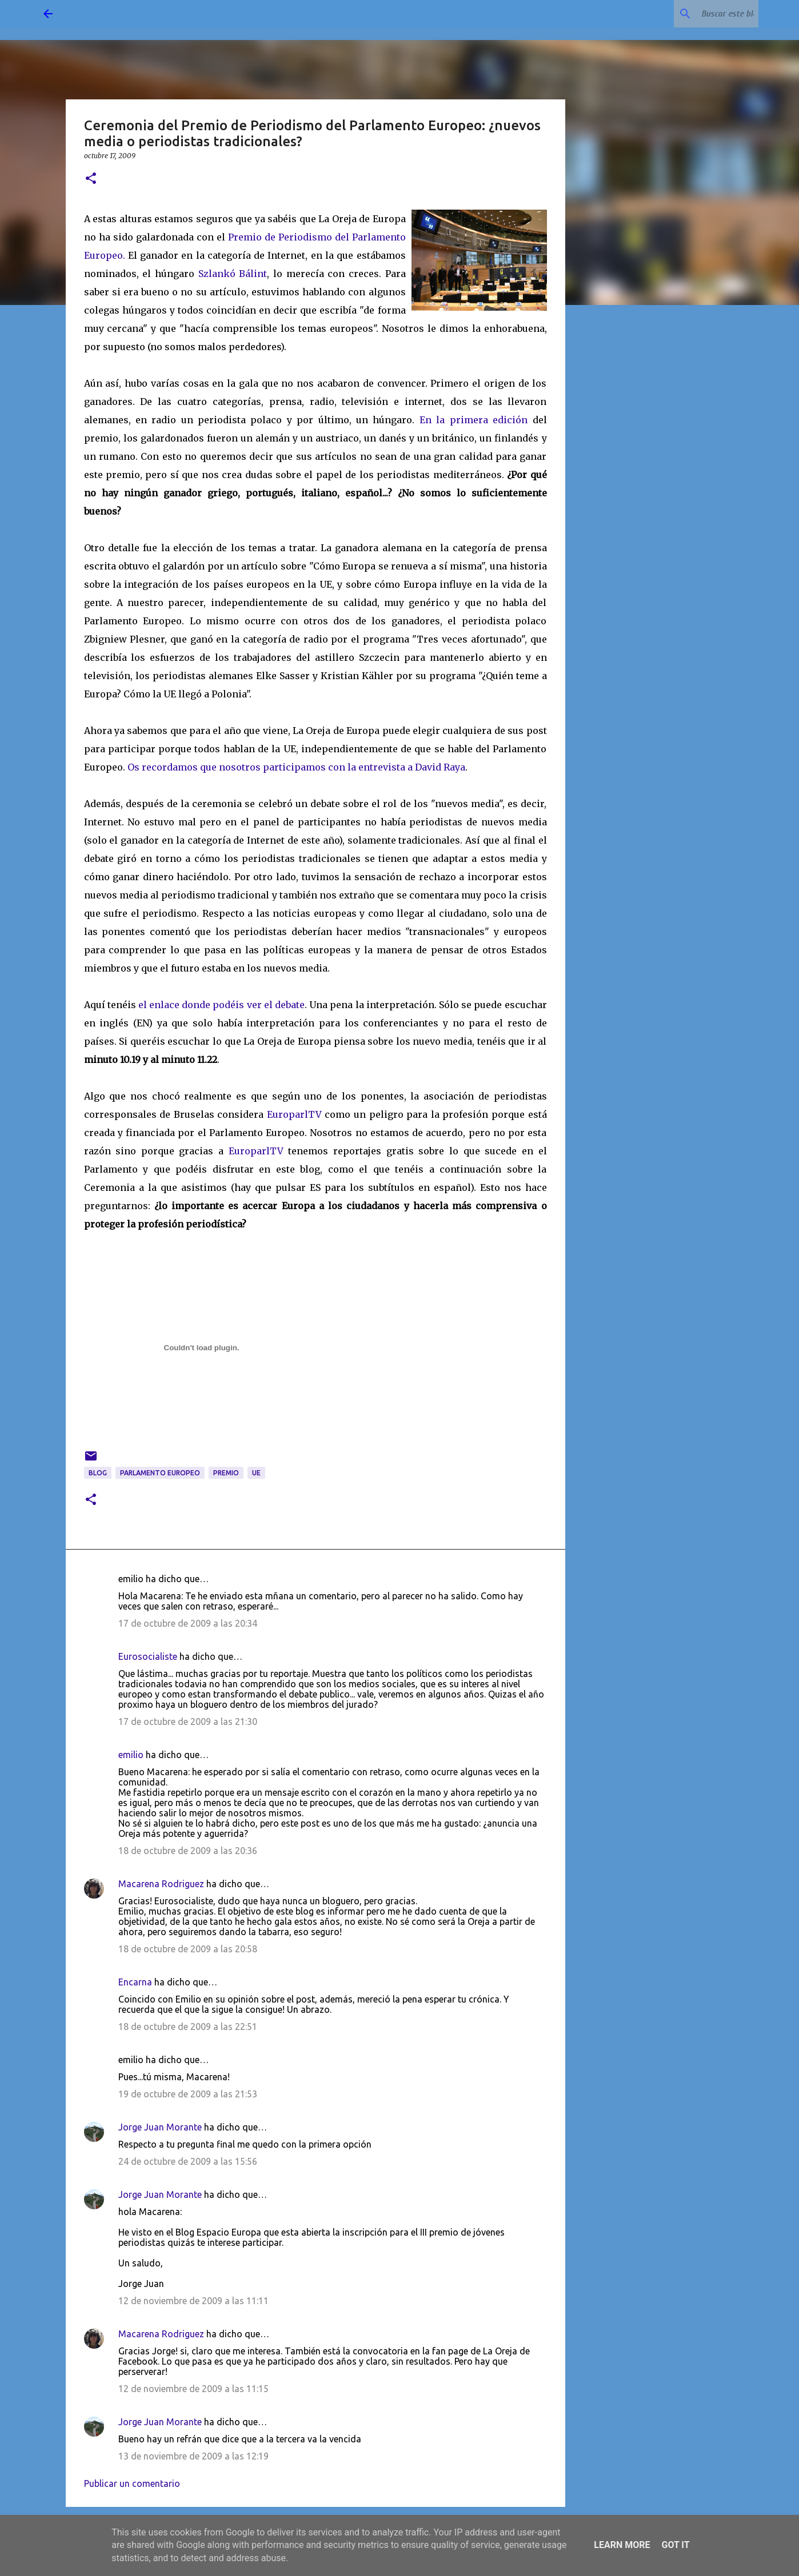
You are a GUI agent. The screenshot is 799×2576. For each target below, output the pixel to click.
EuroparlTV (294, 1114)
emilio (130, 1755)
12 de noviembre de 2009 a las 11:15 (193, 2389)
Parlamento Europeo (160, 1472)
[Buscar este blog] (698, 13)
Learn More (622, 2544)
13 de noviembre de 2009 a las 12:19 (193, 2456)
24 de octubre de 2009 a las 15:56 (187, 2161)
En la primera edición (474, 420)
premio (226, 1472)
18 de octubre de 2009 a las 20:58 (187, 1949)
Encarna (135, 1982)
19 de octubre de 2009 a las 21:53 (187, 2094)
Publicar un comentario (132, 2483)
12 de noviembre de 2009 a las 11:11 (193, 2301)
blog (98, 1472)
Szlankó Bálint (232, 273)
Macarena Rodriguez (161, 1884)
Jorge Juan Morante (160, 2127)
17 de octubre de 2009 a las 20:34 (187, 1623)
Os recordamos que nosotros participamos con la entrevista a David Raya (296, 767)
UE (256, 1472)
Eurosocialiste (147, 1656)
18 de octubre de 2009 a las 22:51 (187, 2026)
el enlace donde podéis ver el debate (221, 1004)
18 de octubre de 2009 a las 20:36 (187, 1850)
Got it (675, 2544)
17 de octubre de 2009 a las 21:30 (187, 1721)
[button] (91, 179)
